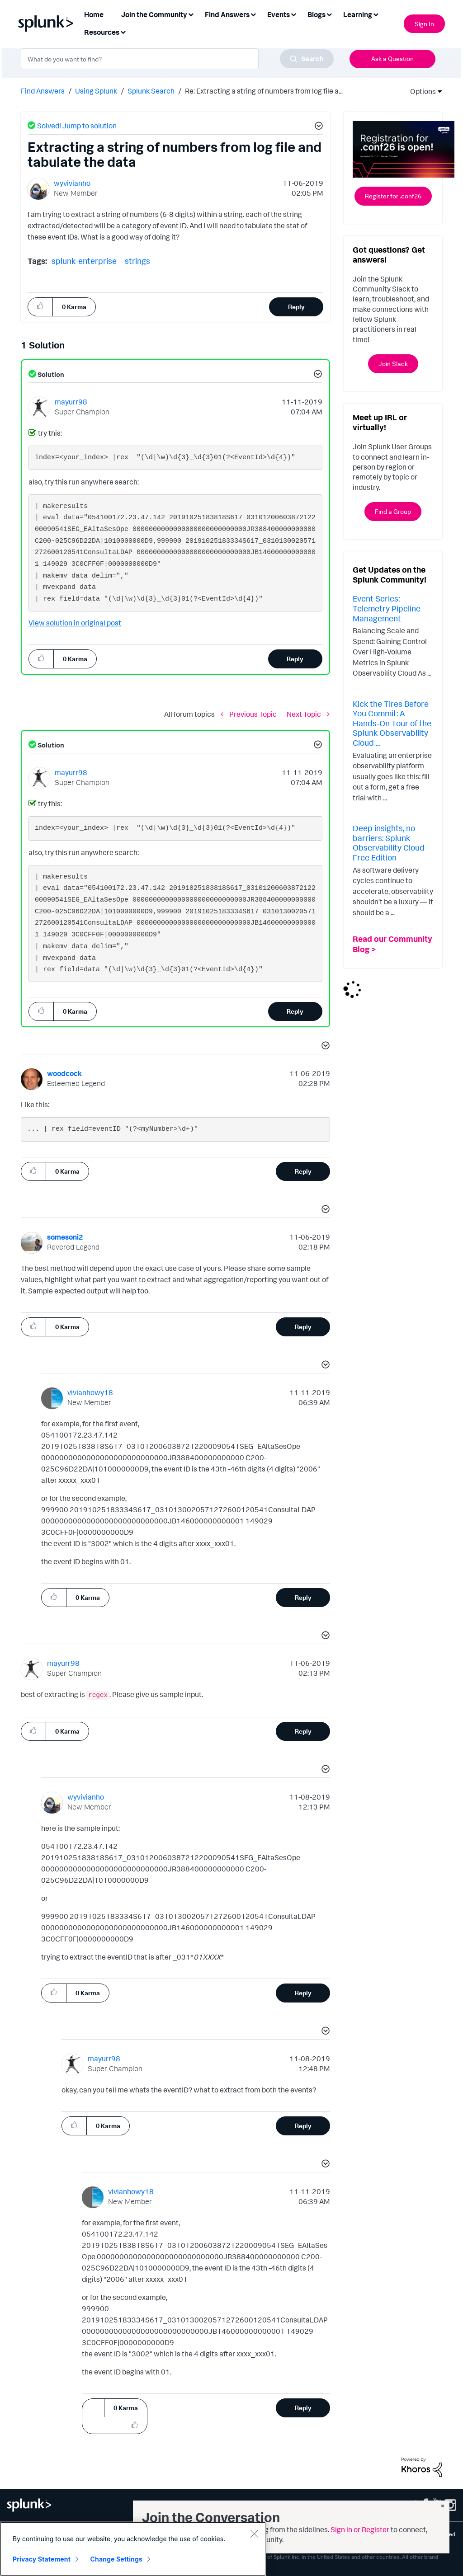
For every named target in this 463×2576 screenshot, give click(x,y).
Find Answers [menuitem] (227, 14)
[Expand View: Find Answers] (253, 13)
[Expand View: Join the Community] (190, 13)
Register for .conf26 (393, 196)
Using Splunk (96, 90)
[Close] (254, 2533)
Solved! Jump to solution (77, 125)
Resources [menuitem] (101, 32)
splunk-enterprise (84, 261)
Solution (50, 374)
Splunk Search (151, 90)
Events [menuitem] (278, 14)
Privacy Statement (42, 2559)
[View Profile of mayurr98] (71, 401)
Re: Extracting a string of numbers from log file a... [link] (264, 90)
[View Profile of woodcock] (64, 1073)
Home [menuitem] (94, 14)
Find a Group (393, 511)
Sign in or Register (360, 2529)
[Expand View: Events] (293, 13)
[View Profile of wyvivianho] (72, 183)
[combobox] (177, 58)
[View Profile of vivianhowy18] (90, 1392)
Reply (296, 306)
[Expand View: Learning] (375, 13)
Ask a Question (392, 58)
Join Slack (393, 363)
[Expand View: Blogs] (329, 13)
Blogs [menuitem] (316, 14)
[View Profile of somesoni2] (65, 1236)
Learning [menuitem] (357, 14)
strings (137, 261)
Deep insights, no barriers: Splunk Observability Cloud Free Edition (389, 842)
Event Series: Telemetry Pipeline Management (386, 608)
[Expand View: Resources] (123, 31)
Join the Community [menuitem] (154, 14)
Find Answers (43, 90)
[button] (317, 127)
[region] (133, 2549)
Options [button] (420, 91)
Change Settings (116, 2559)
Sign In (424, 24)
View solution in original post (74, 622)
